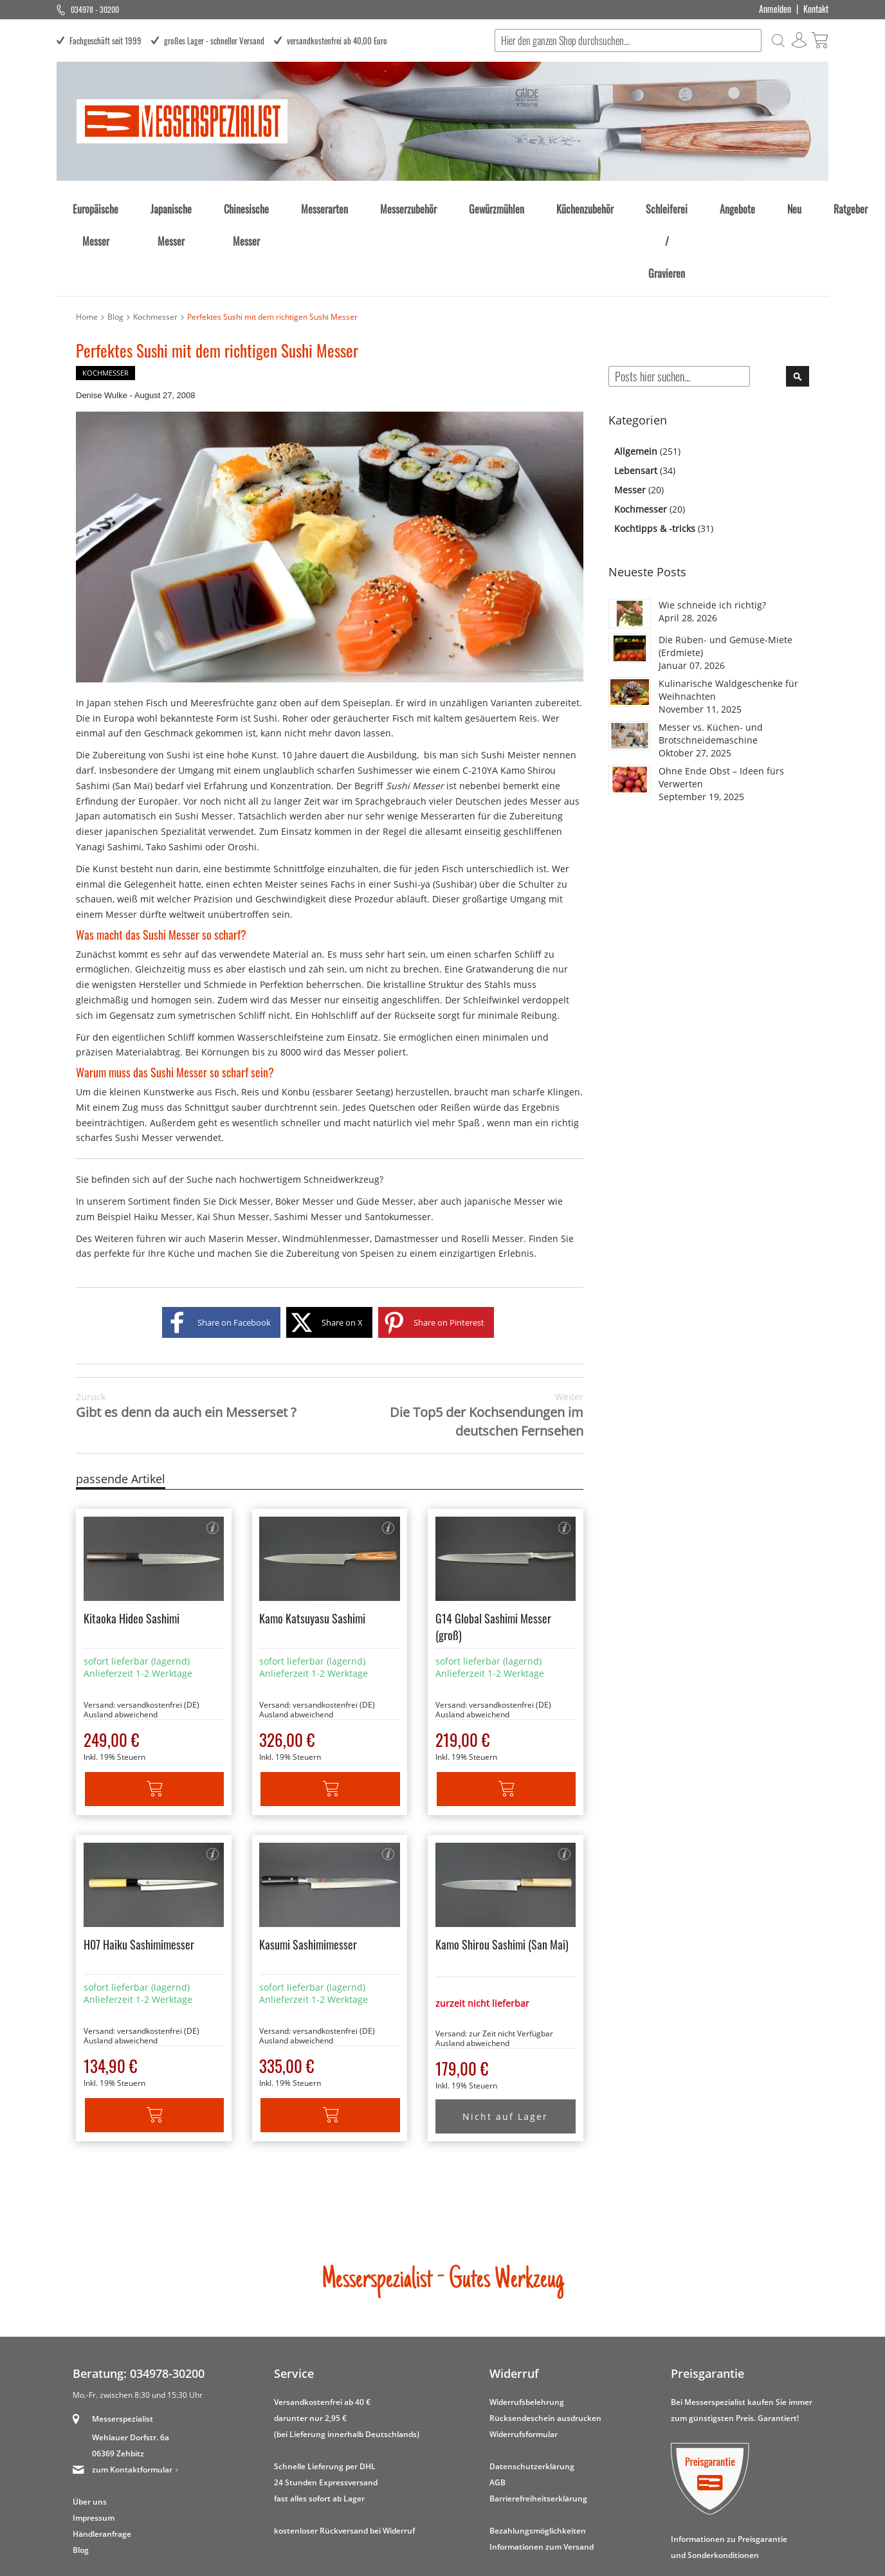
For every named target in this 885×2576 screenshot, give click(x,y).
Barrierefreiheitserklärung (538, 2423)
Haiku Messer (163, 1141)
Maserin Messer (243, 1163)
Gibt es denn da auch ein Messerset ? (186, 1330)
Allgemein (637, 376)
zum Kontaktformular (132, 2394)
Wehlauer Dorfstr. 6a (130, 2362)
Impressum (93, 2442)
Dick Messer (245, 1126)
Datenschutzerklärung (531, 2391)
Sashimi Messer (308, 1141)
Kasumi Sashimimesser (308, 1869)
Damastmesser (406, 1163)
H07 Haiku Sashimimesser (139, 1869)
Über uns (90, 2426)
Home (87, 241)
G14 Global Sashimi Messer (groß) (493, 1551)
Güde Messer (385, 1126)
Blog (115, 241)
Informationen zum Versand (541, 2471)
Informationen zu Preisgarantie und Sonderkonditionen (729, 2471)
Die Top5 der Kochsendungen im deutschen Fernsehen (457, 1339)
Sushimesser (385, 695)
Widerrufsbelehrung (526, 2326)
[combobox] (626, 40)
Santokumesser (398, 1141)
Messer (631, 414)
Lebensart (637, 395)
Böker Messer (304, 1126)
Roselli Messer (492, 1163)
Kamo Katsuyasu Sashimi (312, 1543)
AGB (497, 2407)
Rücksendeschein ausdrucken (545, 2342)
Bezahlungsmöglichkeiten (537, 2455)
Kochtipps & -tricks (656, 453)
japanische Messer (504, 1126)
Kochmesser (155, 241)
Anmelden (775, 9)
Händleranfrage (102, 2458)
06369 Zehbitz (118, 2378)
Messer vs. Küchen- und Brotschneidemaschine (711, 658)
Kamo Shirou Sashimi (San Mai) (502, 1869)
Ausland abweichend (121, 1639)
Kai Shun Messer (233, 1141)
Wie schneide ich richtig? (712, 530)
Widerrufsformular (523, 2358)
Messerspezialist (122, 2343)
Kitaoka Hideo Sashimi (131, 1543)
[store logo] (182, 121)
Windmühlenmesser (326, 1163)
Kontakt (815, 9)
